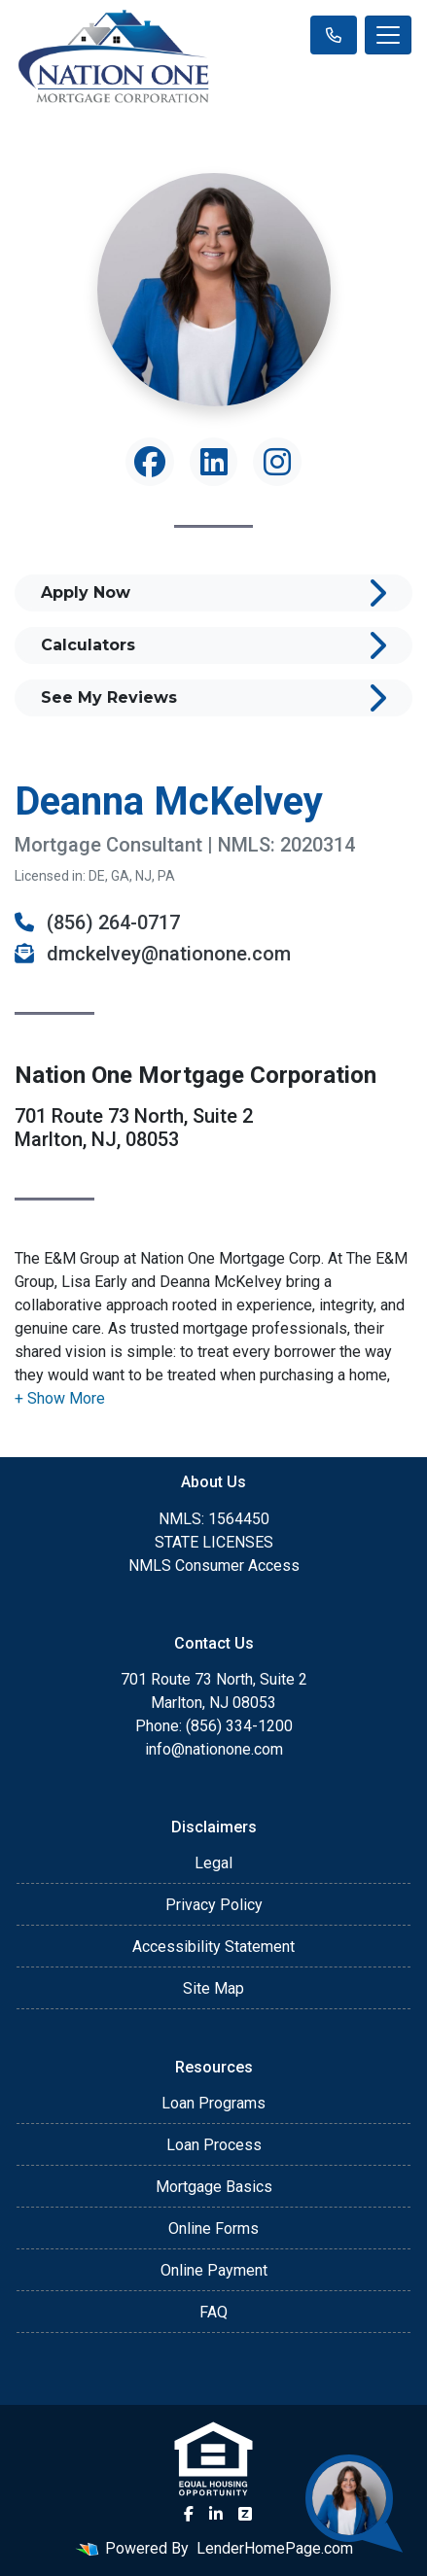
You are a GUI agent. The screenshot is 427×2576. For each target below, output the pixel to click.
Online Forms (213, 2228)
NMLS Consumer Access (214, 1565)
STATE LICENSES (214, 1542)
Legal (213, 1863)
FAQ (213, 2312)
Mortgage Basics (214, 2186)
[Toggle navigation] (388, 35)
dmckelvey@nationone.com (153, 953)
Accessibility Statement (213, 1946)
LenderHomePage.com (274, 2548)
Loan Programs (213, 2103)
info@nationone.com (214, 1749)
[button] (60, 1398)
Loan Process (214, 2145)
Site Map (213, 1988)
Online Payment (213, 2270)
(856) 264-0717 (97, 922)
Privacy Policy (214, 1905)
